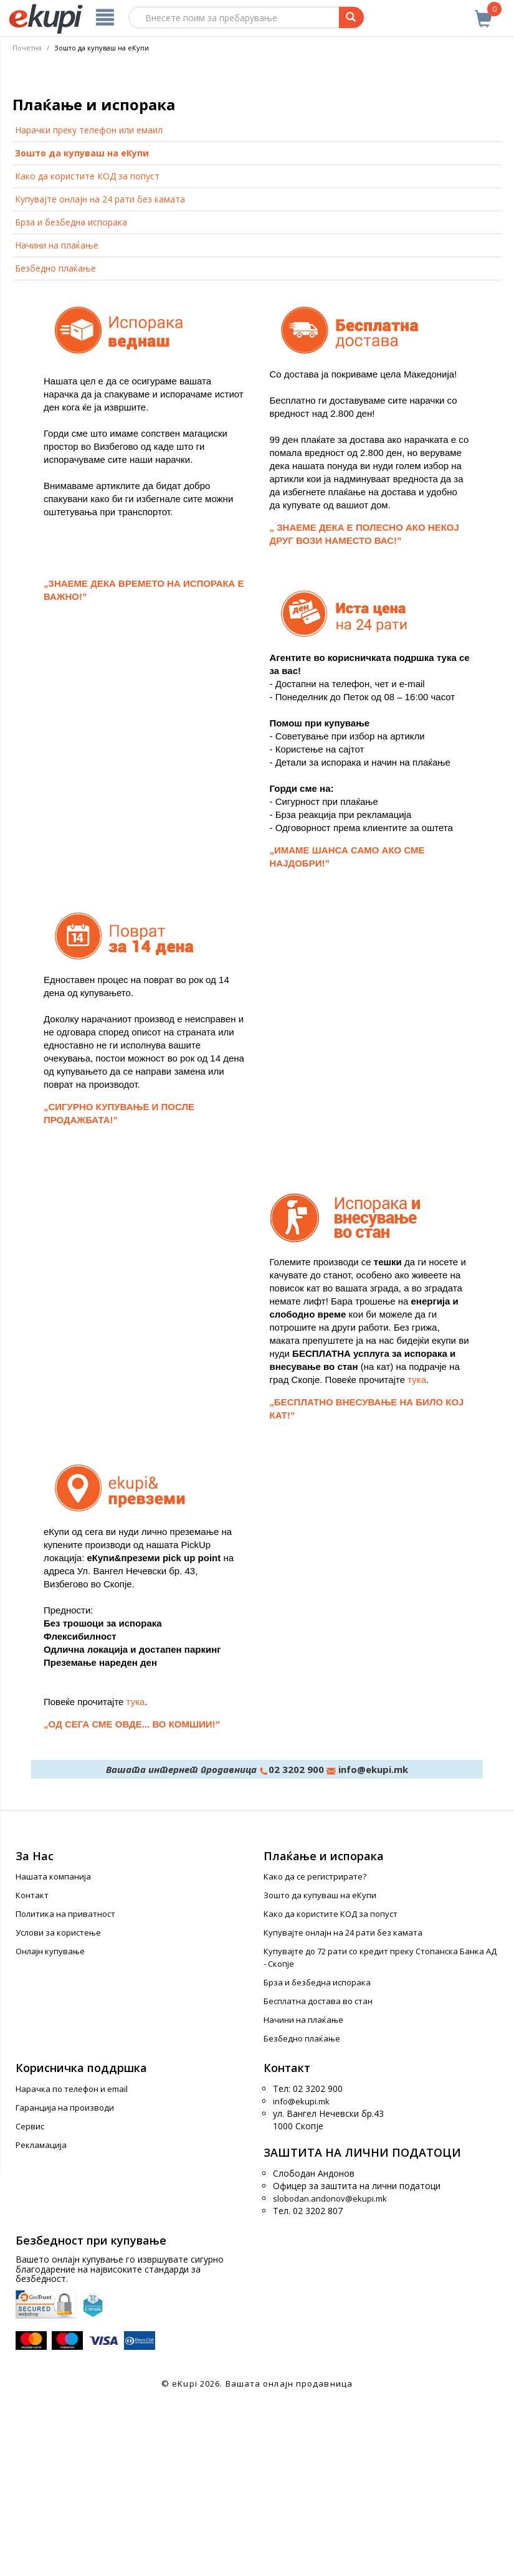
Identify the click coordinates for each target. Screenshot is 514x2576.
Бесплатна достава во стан (318, 2175)
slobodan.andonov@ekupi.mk (330, 2372)
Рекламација (41, 2319)
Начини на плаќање (56, 419)
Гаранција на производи (65, 2282)
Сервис (30, 2300)
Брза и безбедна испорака (71, 396)
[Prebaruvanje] (351, 17)
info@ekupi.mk (372, 1943)
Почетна (27, 47)
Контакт (32, 2069)
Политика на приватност (65, 2088)
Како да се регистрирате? (315, 2050)
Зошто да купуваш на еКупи (82, 327)
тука (416, 1553)
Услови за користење (58, 2107)
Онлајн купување (50, 2125)
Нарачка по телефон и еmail (72, 2263)
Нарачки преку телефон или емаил (89, 304)
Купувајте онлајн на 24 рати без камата (100, 373)
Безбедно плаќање (55, 443)
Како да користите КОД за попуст (87, 350)
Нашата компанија (53, 2050)
